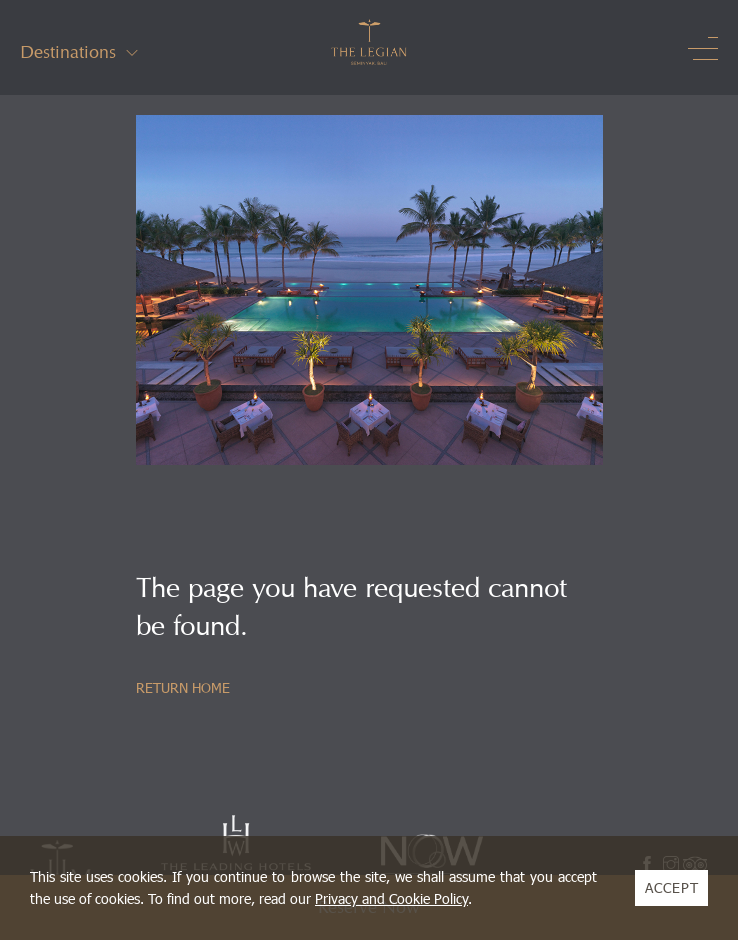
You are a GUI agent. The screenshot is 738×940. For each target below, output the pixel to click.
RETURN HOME (183, 687)
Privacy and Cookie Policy (391, 898)
